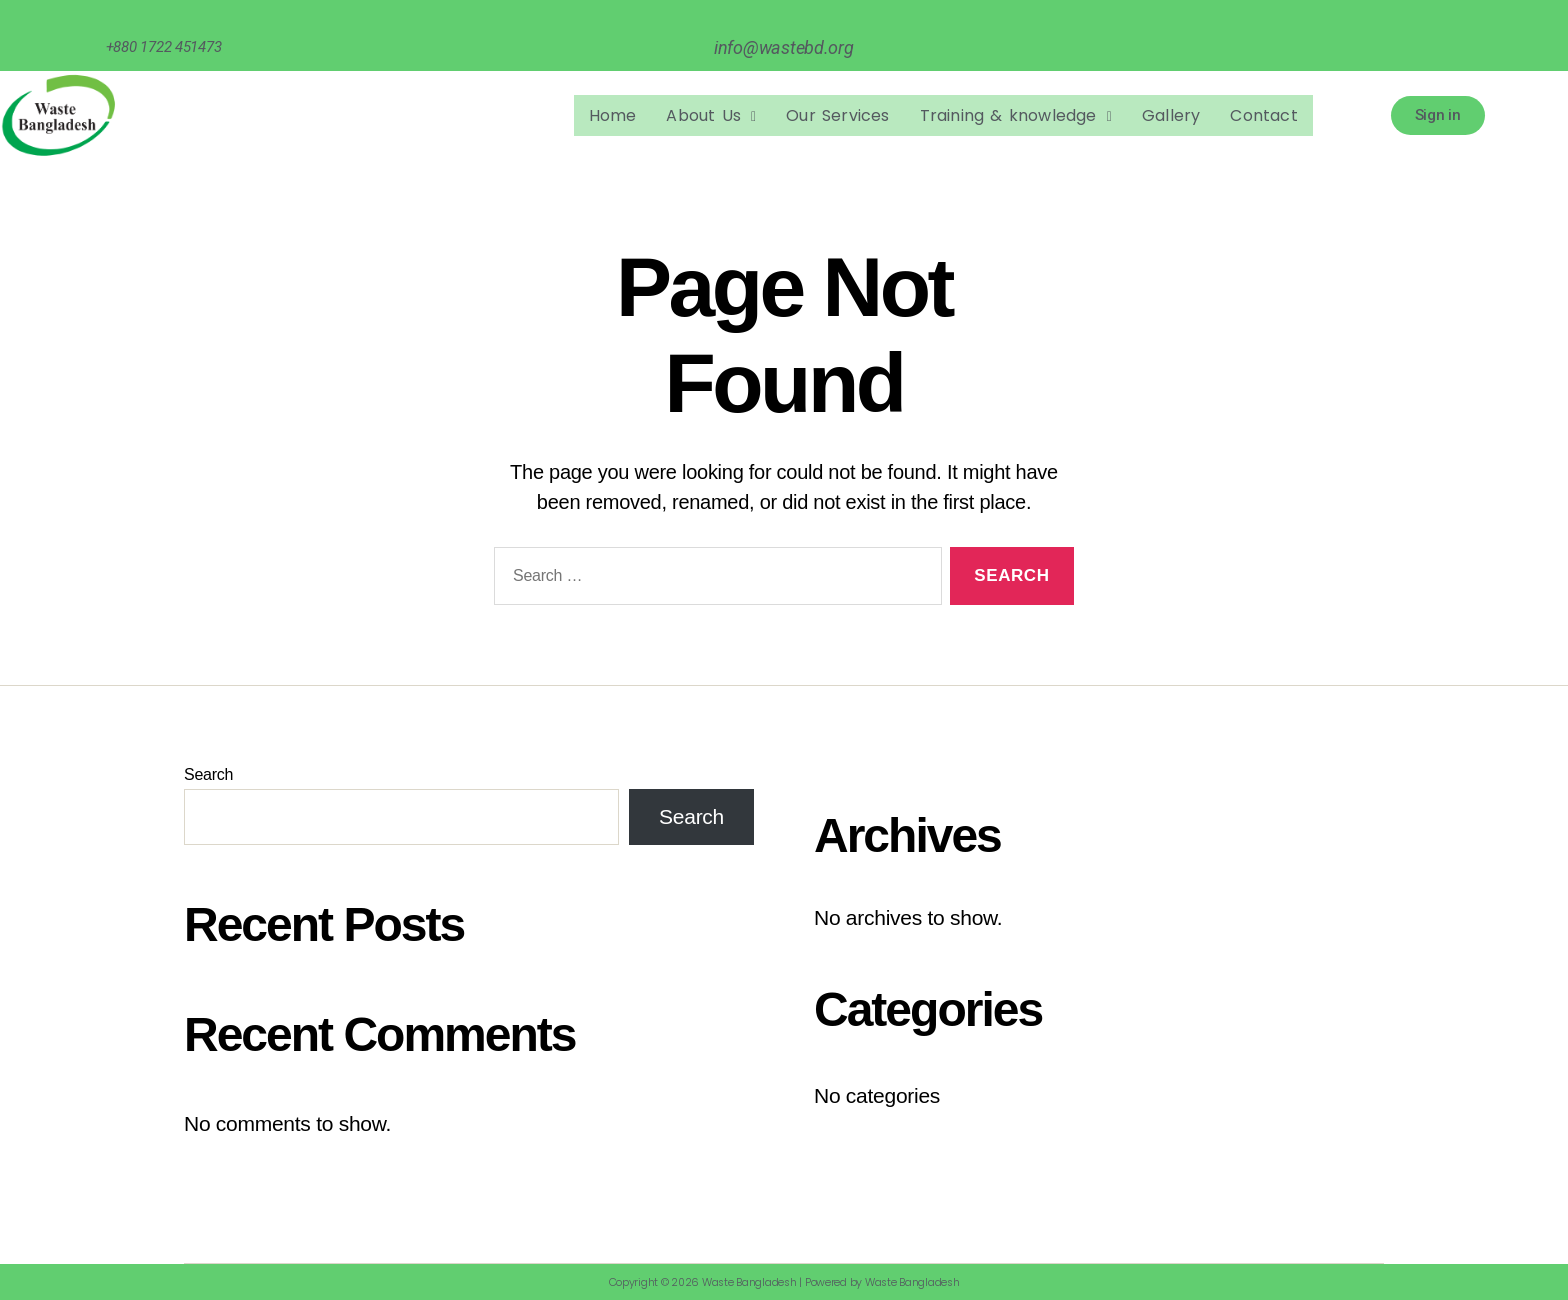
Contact (1263, 115)
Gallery (1171, 115)
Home (613, 115)
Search (208, 774)
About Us (711, 115)
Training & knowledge (1016, 115)
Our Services (837, 115)
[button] (711, 116)
